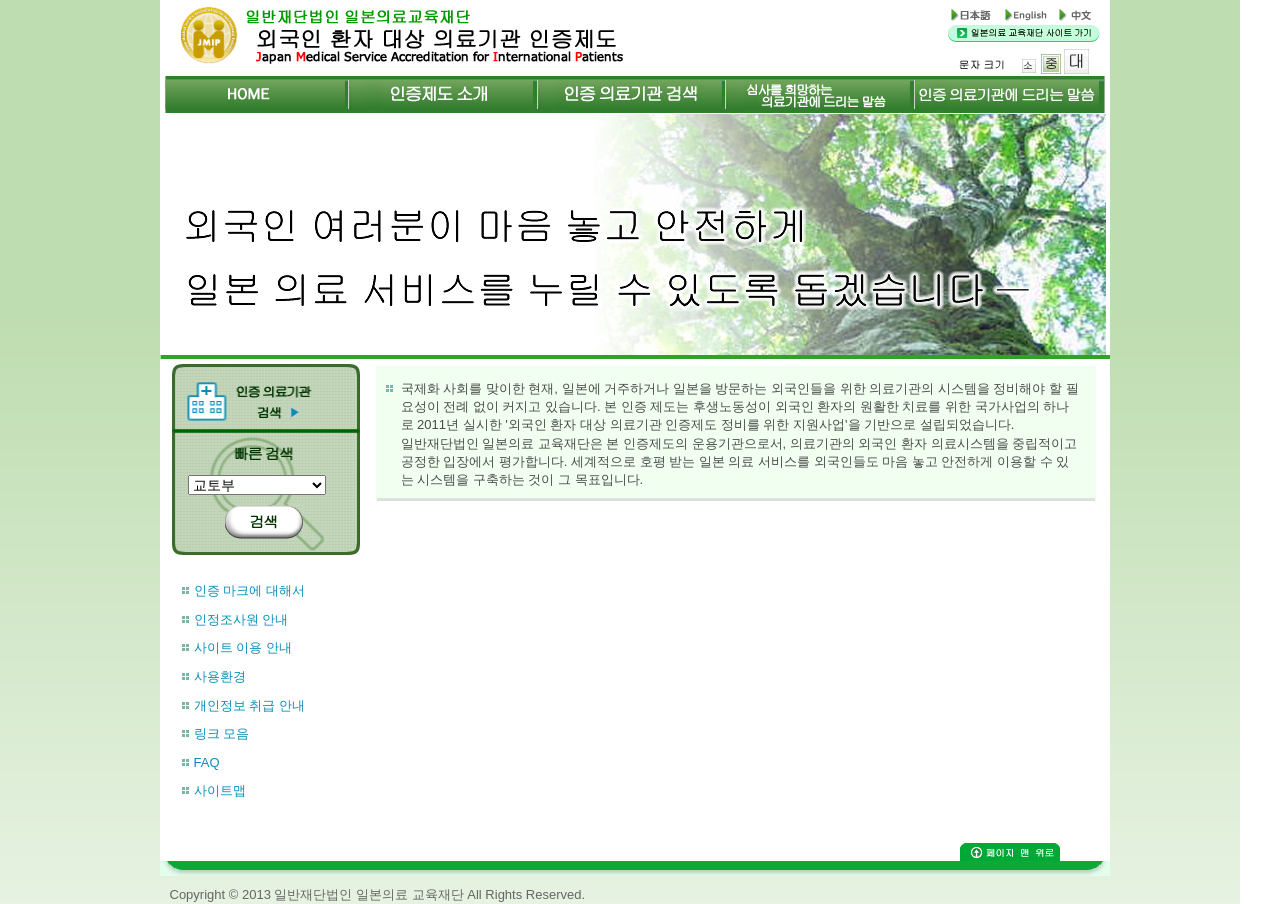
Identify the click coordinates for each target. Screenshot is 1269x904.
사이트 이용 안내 (243, 647)
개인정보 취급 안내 (249, 705)
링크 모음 (222, 733)
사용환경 (220, 676)
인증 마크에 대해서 (249, 590)
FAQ (207, 762)
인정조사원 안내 (241, 619)
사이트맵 (220, 790)
